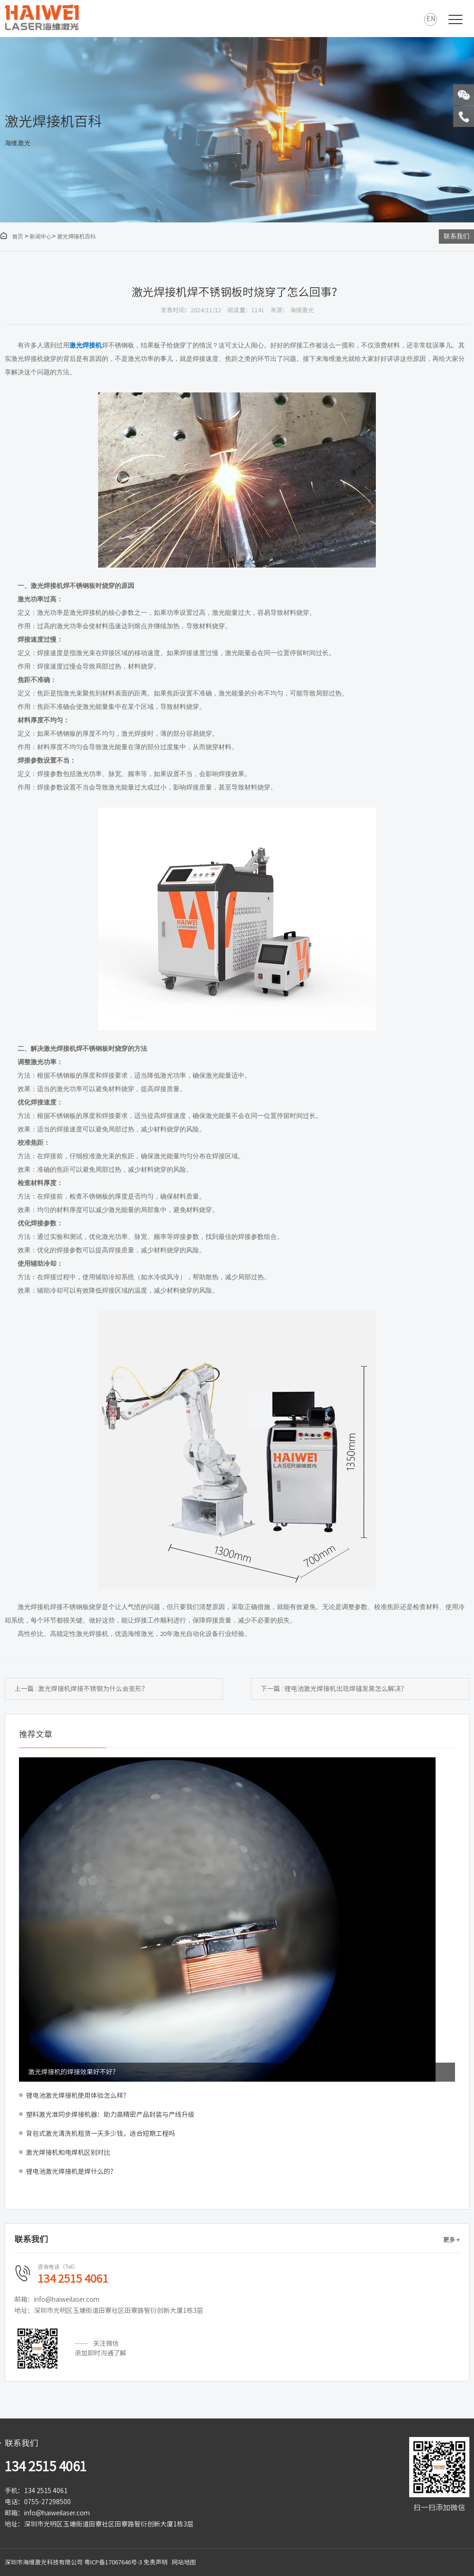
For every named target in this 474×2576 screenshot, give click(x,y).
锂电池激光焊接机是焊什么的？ (71, 2171)
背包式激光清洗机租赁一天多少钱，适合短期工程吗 (100, 2133)
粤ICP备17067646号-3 (113, 2562)
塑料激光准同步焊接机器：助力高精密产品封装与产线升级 (110, 2114)
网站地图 (184, 2562)
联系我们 (456, 236)
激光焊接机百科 (76, 236)
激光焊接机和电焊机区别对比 (68, 2152)
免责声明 (155, 2562)
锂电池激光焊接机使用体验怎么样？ (78, 2095)
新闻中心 (41, 236)
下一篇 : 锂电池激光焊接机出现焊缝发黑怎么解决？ (334, 1689)
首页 (11, 236)
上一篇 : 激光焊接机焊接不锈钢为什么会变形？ (81, 1689)
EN (430, 19)
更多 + (451, 2240)
